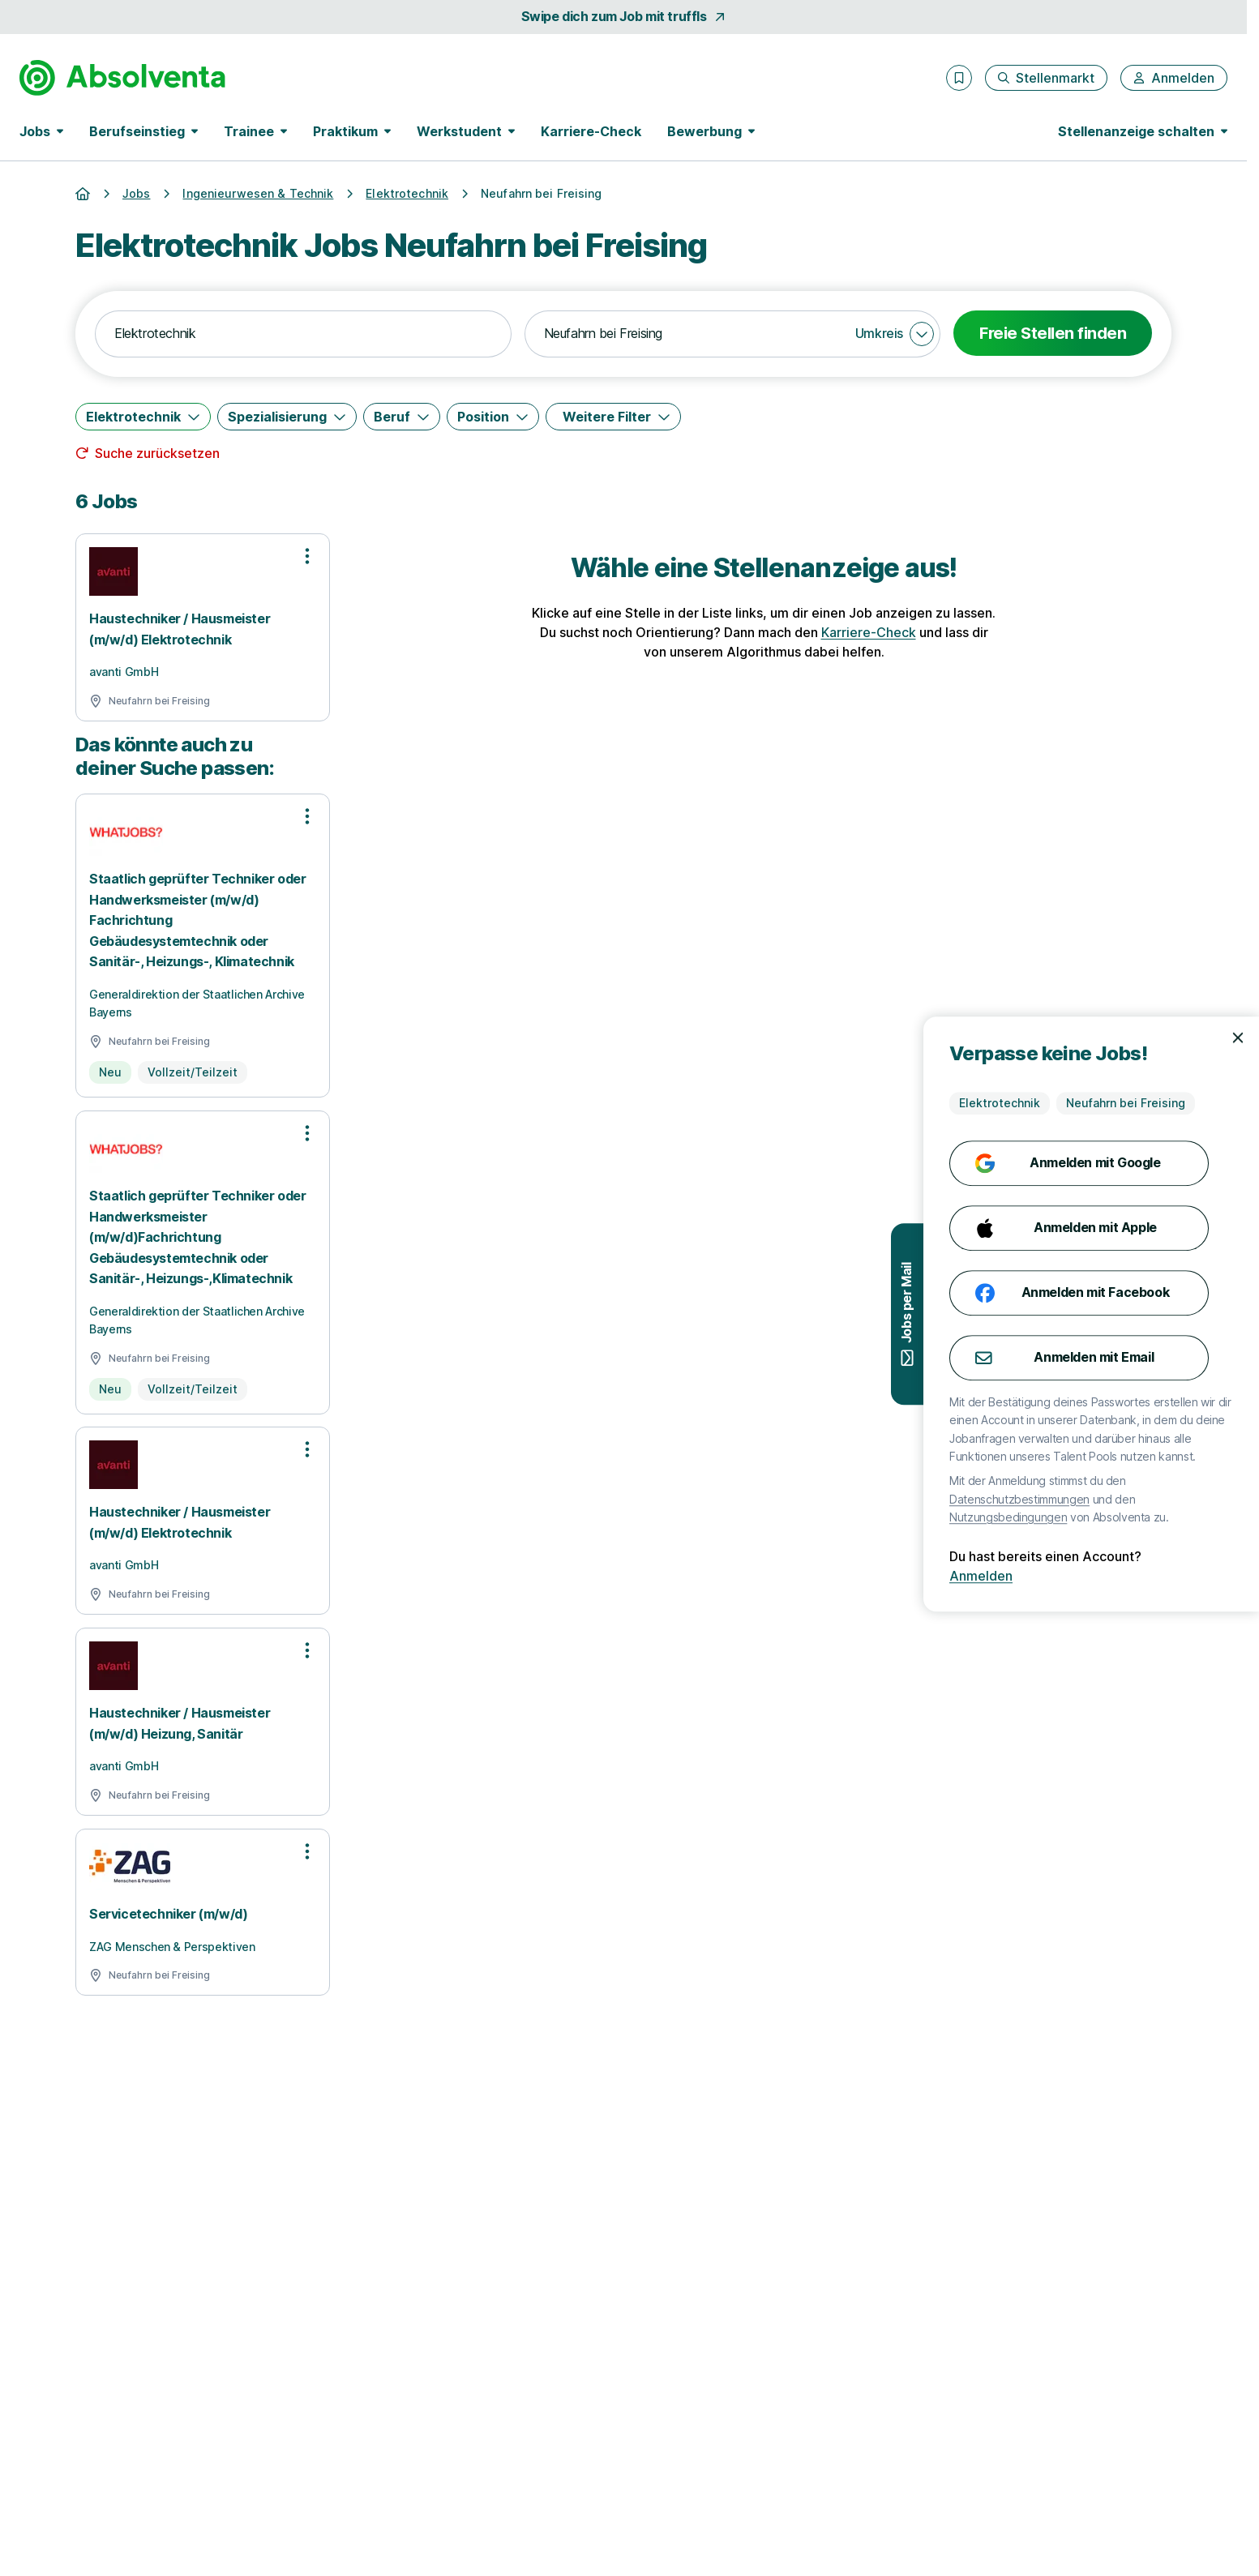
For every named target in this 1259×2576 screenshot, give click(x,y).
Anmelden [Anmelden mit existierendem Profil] (1193, 1576)
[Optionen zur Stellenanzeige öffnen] (307, 556)
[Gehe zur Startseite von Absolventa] (122, 78)
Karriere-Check (591, 131)
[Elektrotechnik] (143, 416)
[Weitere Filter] (613, 416)
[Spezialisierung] (287, 416)
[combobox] (303, 333)
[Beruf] (401, 416)
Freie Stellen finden (1052, 333)
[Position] (493, 416)
